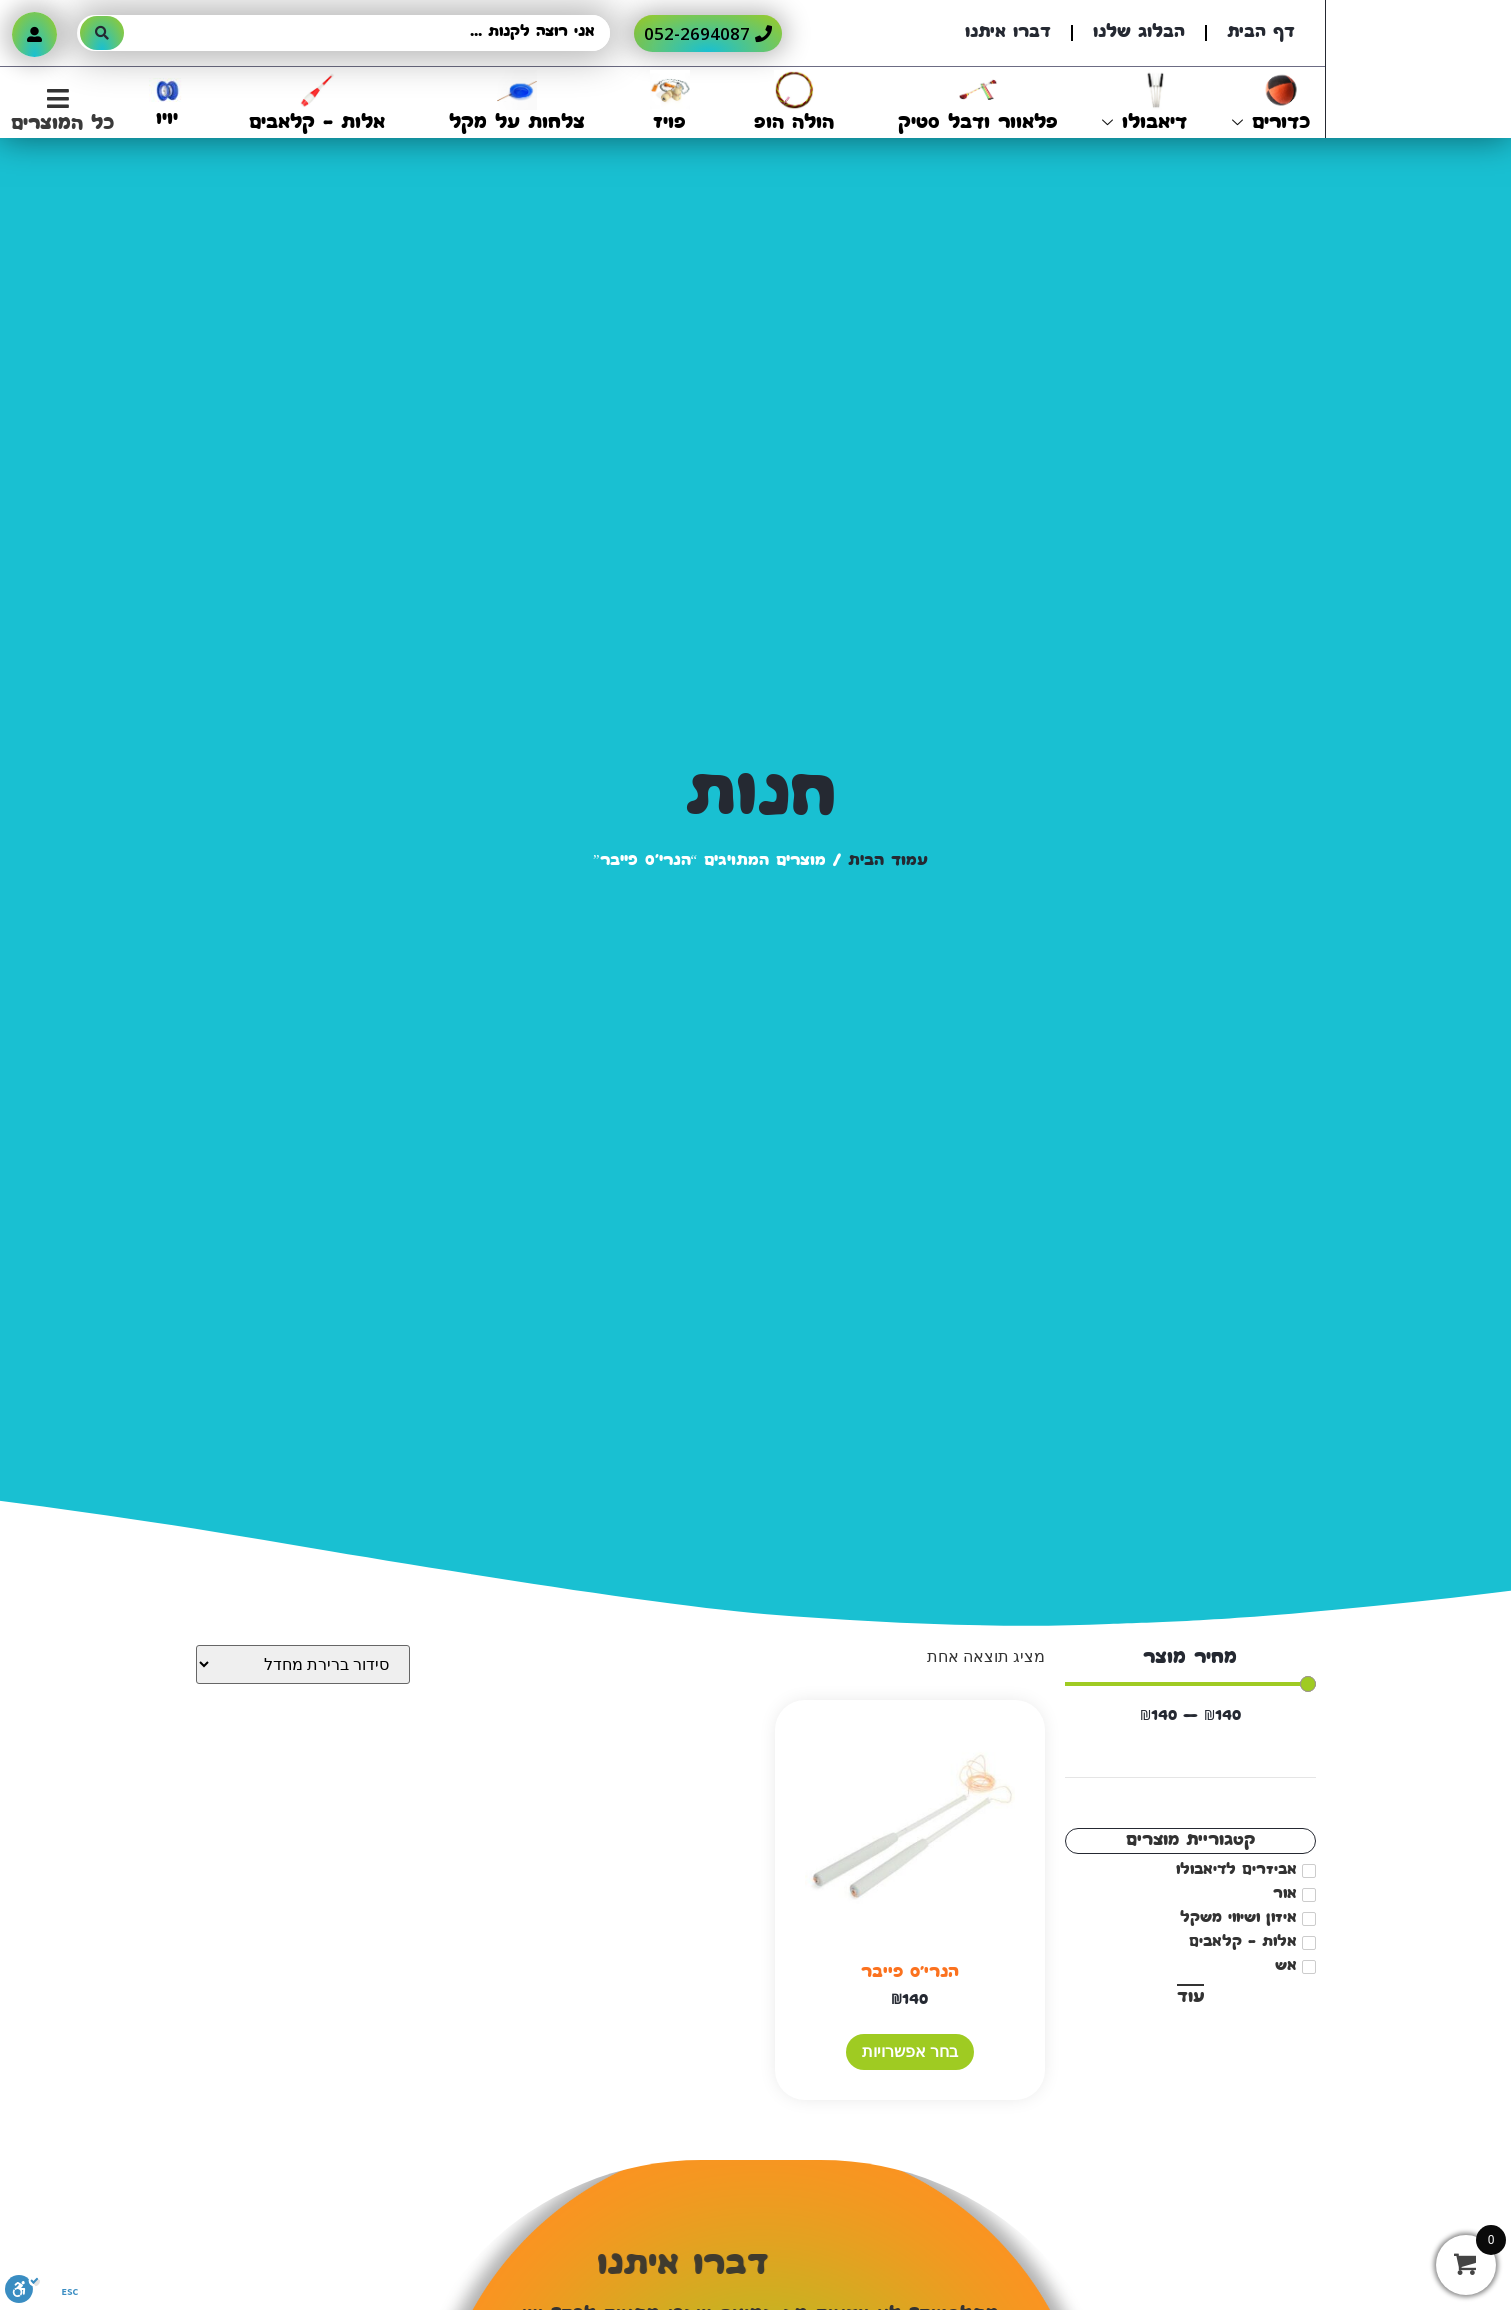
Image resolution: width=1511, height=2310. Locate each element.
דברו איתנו (1008, 33)
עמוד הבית (888, 861)
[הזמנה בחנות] (303, 1664)
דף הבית (1261, 33)
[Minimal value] (1190, 1684)
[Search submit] (102, 33)
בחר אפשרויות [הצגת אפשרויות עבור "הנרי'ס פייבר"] (910, 2051)
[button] (57, 112)
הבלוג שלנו (1139, 33)
